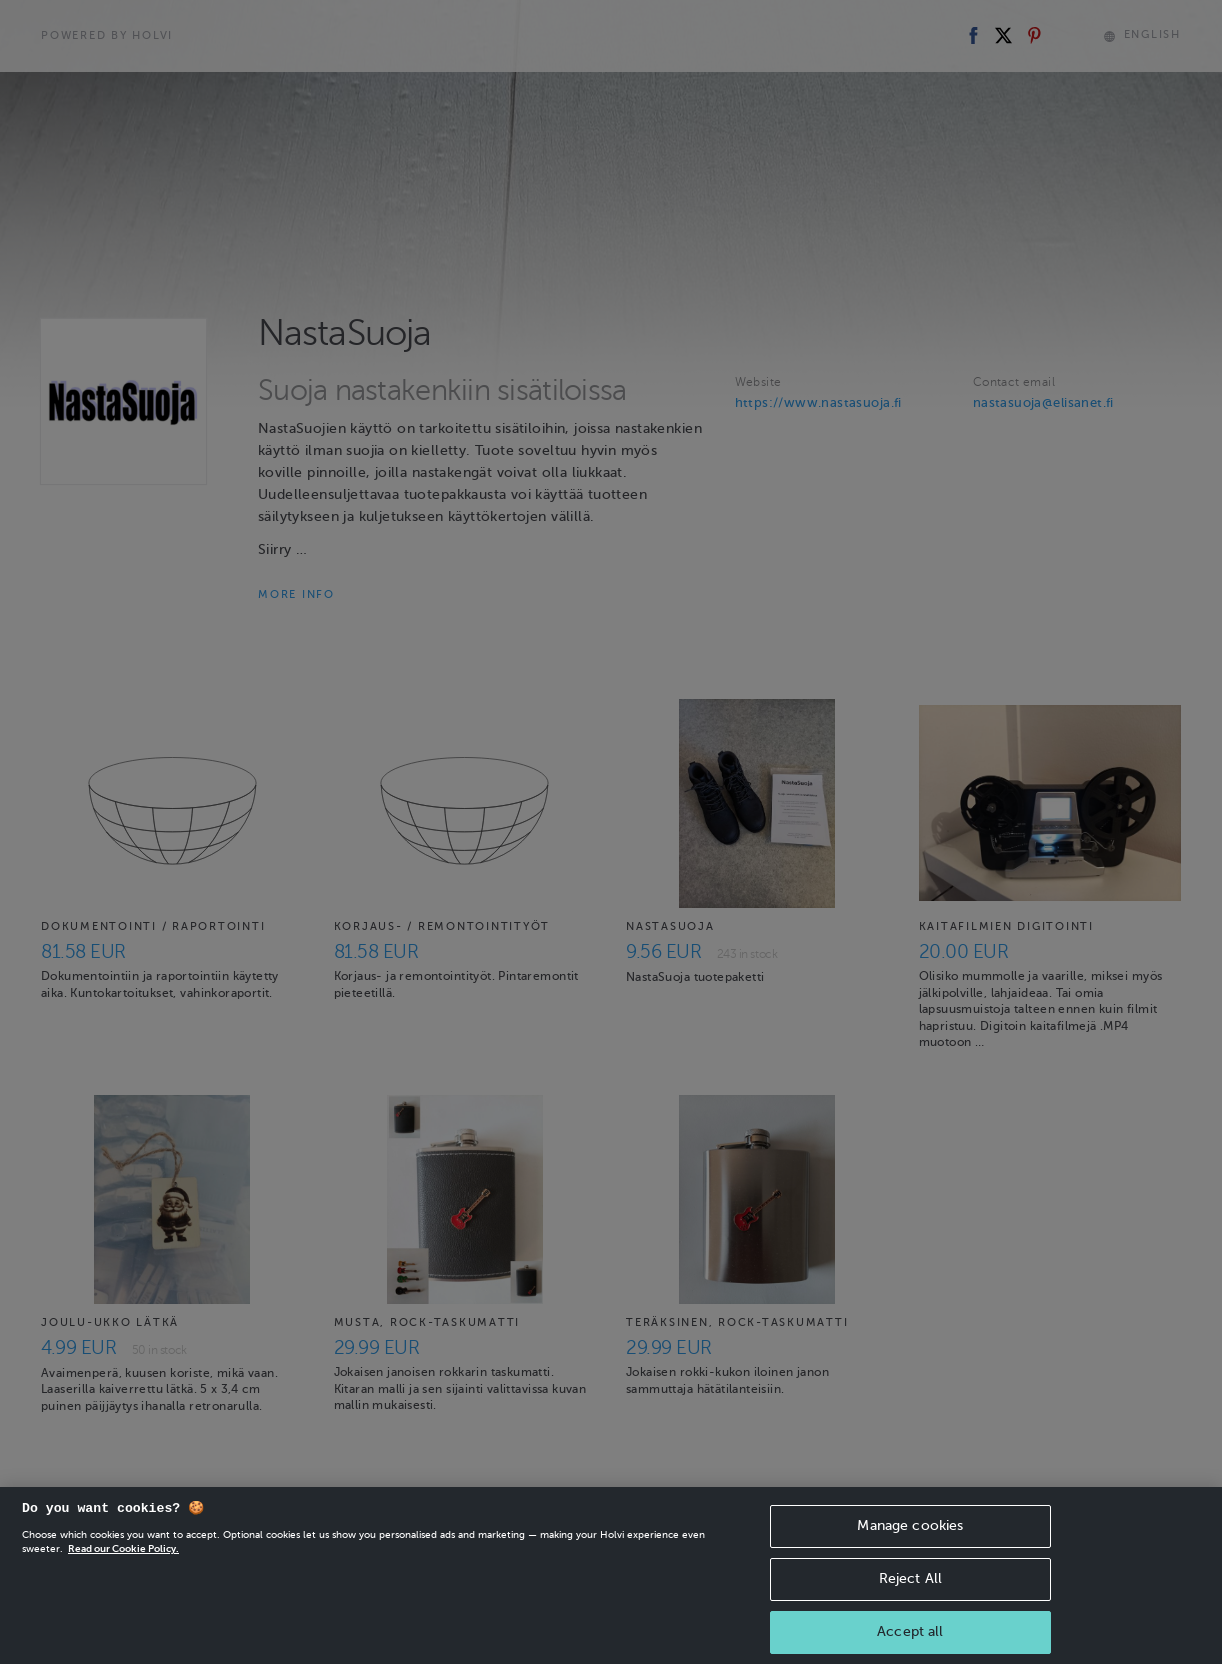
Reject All (910, 1603)
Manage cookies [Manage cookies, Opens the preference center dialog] (910, 1550)
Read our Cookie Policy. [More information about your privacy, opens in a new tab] (123, 1573)
